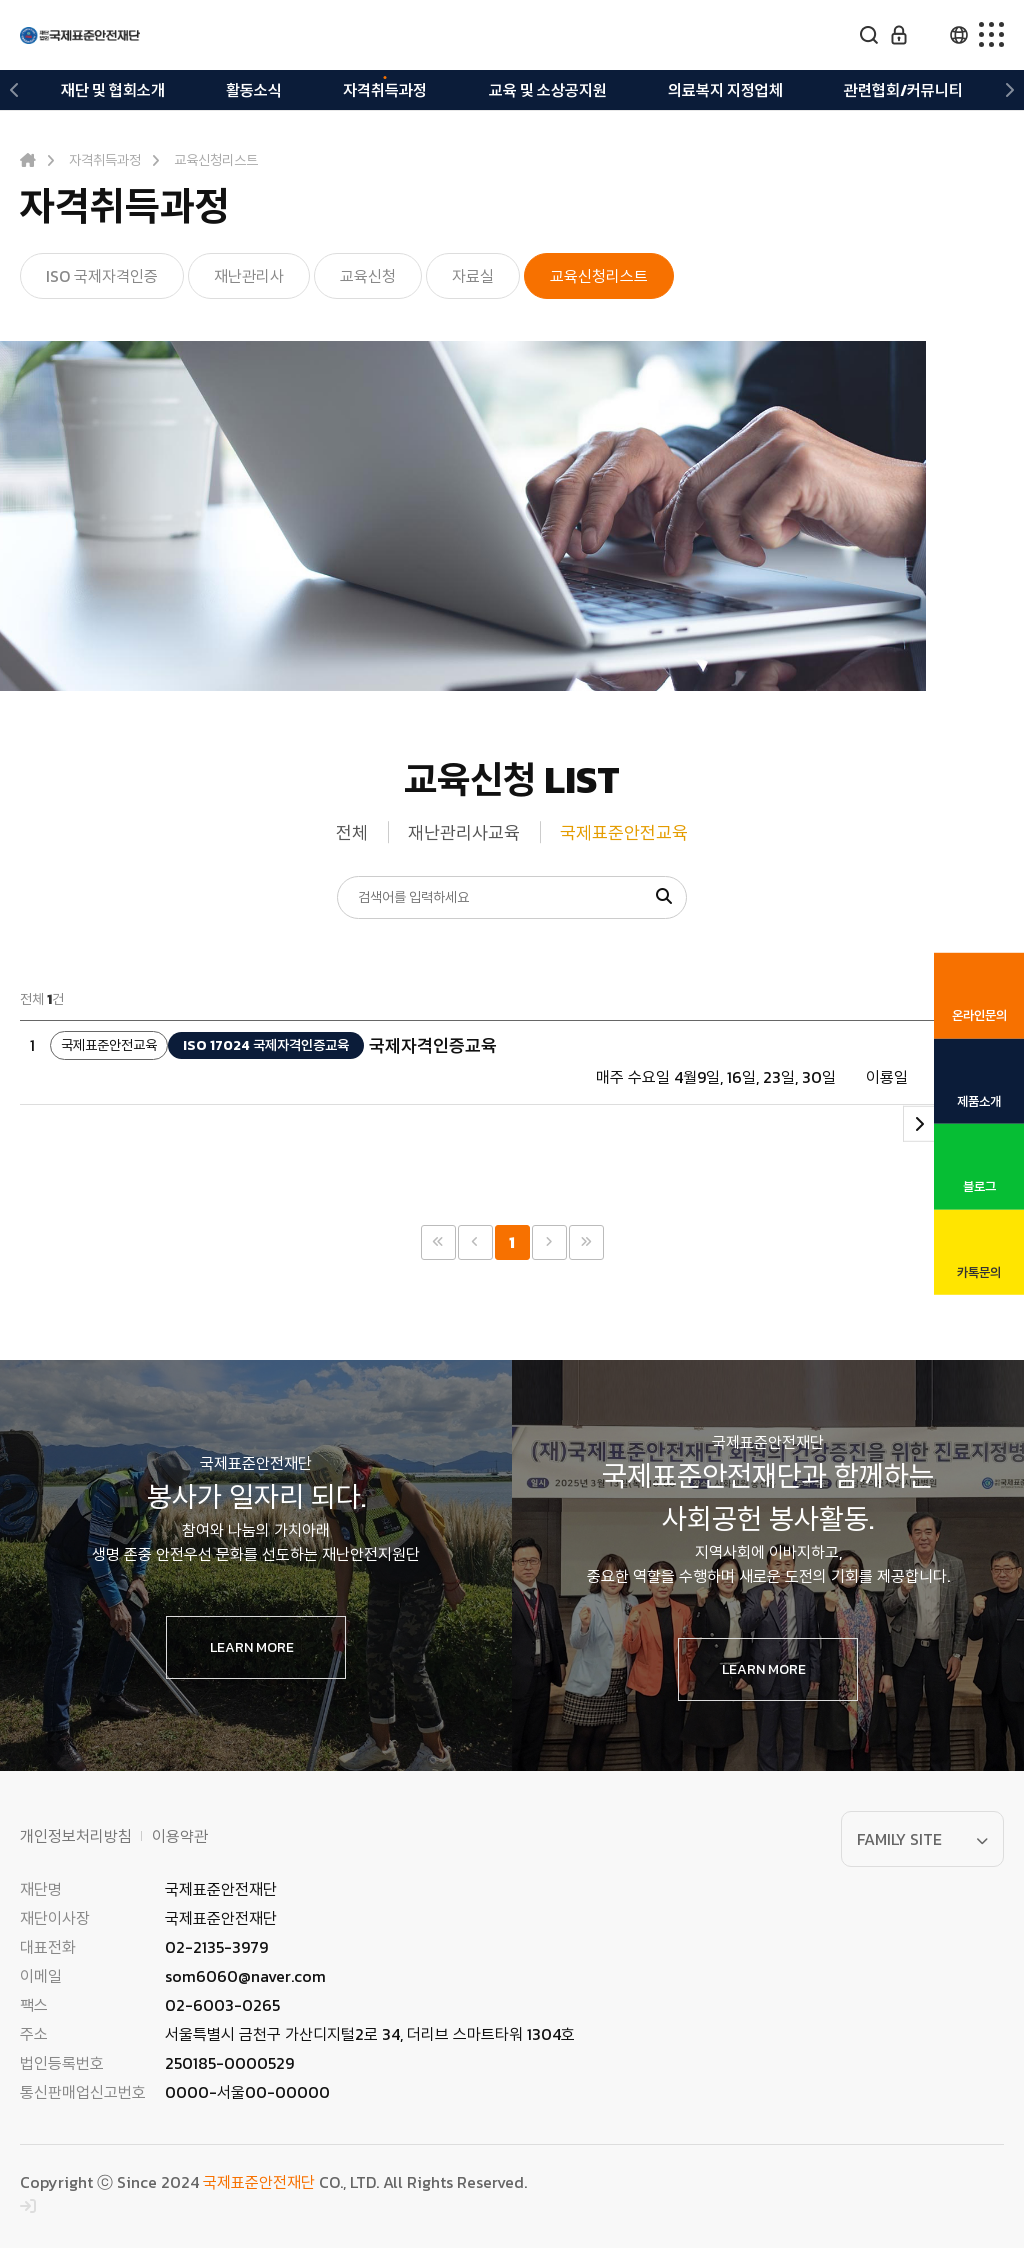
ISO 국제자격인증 (102, 276)
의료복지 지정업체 (725, 90)
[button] (15, 90)
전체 (352, 832)
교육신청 (368, 276)
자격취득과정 (385, 90)
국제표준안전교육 (624, 832)
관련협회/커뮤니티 (903, 90)
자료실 (473, 276)
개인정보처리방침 (76, 1836)
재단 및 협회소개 (113, 90)
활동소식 (254, 90)
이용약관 (180, 1836)
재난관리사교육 (464, 832)
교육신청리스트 (599, 276)
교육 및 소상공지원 (548, 90)
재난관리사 (249, 276)
